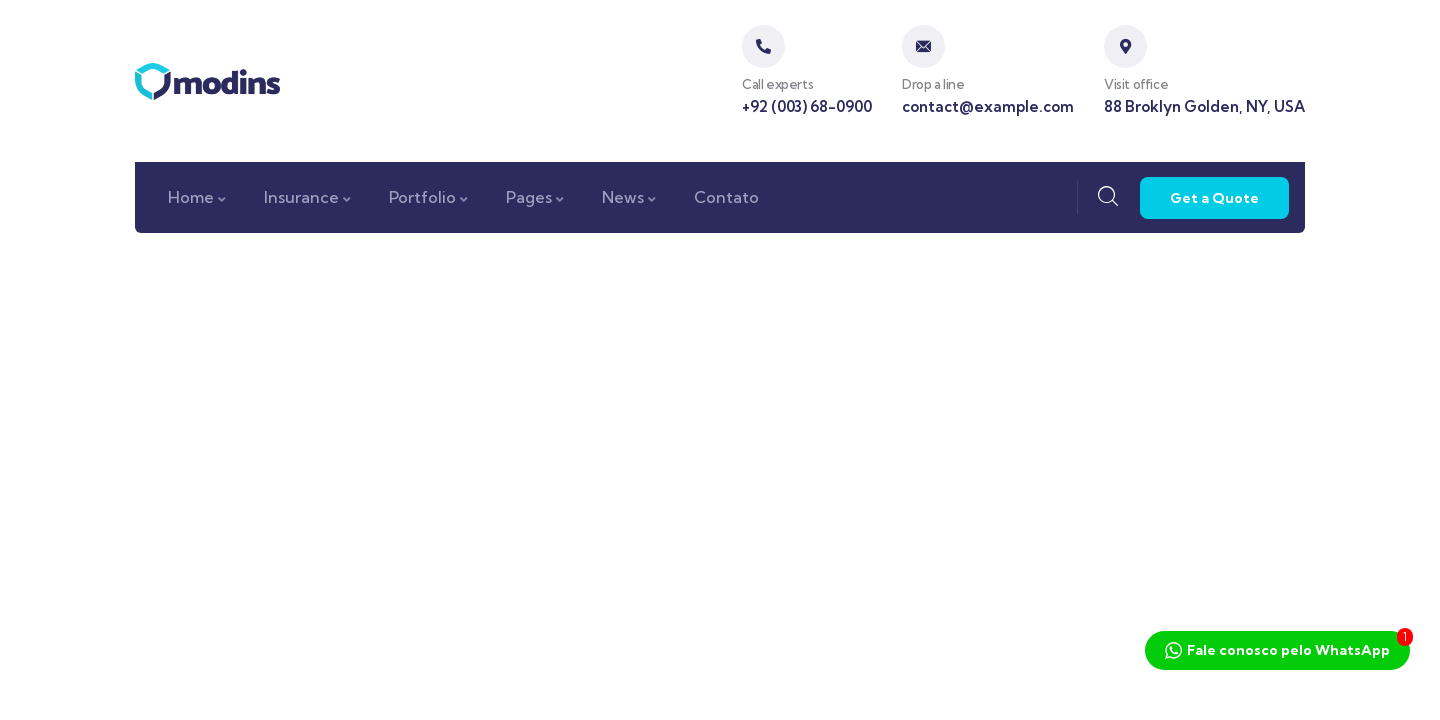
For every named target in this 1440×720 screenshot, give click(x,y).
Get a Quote (1214, 198)
